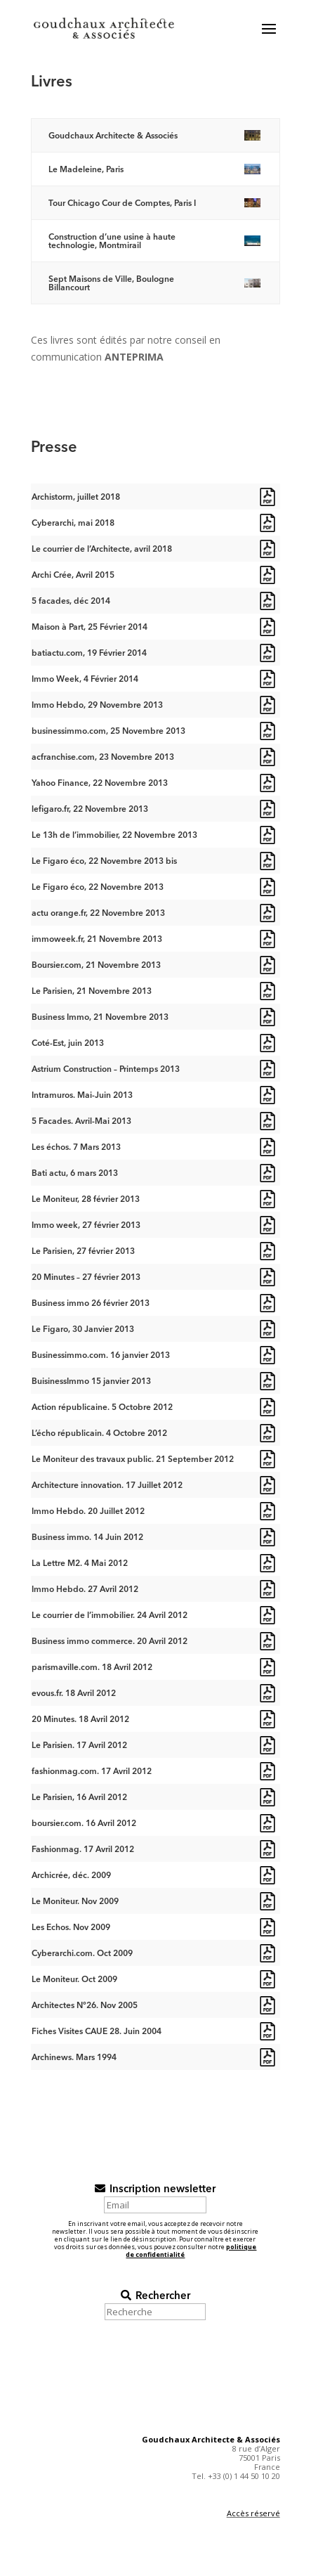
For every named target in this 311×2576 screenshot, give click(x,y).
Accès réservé (253, 2513)
